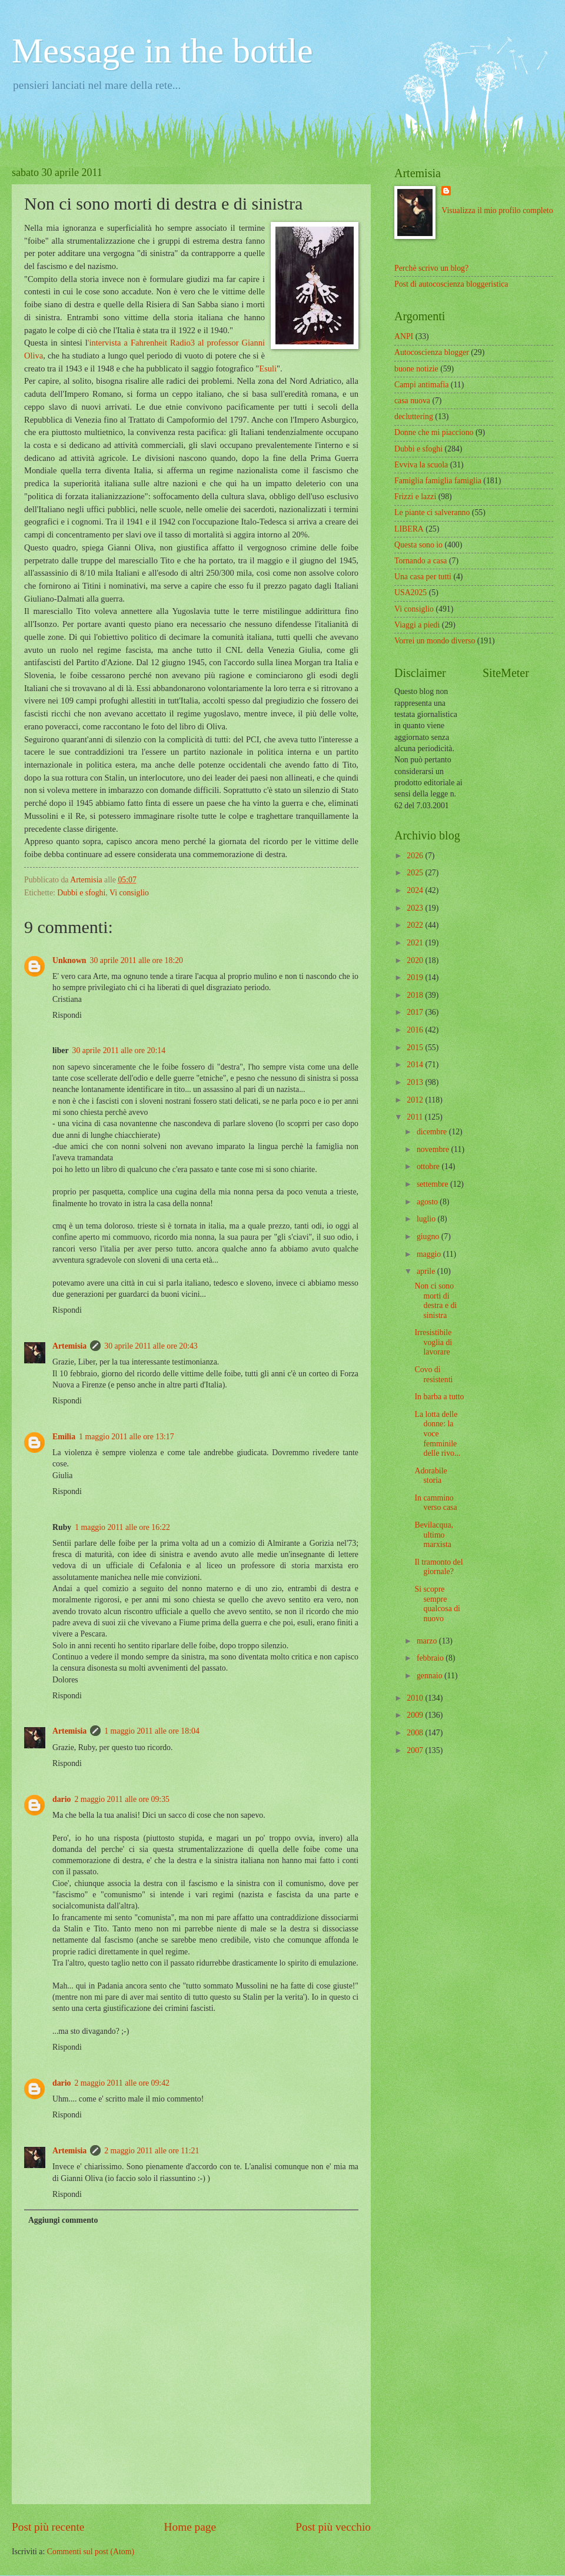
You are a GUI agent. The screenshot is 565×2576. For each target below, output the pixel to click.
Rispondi (67, 1015)
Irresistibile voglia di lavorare (433, 1342)
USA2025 (410, 592)
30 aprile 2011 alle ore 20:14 (119, 1050)
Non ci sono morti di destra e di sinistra (435, 1301)
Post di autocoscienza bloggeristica (451, 284)
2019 (416, 977)
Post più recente (48, 2527)
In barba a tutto (439, 1396)
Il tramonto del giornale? (438, 1567)
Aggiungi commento (63, 2220)
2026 (416, 855)
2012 (416, 1100)
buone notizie (416, 368)
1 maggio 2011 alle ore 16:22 (122, 1527)
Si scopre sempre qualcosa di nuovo (437, 1604)
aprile (427, 1271)
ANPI (403, 336)
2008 (416, 1732)
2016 (416, 1029)
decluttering (413, 416)
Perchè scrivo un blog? (431, 268)
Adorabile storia (430, 1475)
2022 (416, 925)
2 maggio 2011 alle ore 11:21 (151, 2150)
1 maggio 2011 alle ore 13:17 (126, 1436)
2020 (416, 960)
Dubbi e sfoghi (81, 892)
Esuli (268, 368)
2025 (416, 872)
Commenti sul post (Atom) (90, 2551)
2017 (416, 1012)
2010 (416, 1698)
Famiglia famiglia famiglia (437, 480)
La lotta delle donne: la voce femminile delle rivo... (437, 1434)
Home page (190, 2527)
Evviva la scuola (421, 464)
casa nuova (412, 400)
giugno (429, 1236)
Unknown (69, 960)
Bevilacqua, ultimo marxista (433, 1535)
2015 (416, 1047)
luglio (427, 1218)
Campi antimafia (421, 384)
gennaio (430, 1675)
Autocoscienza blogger (431, 352)
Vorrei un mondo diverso (434, 640)
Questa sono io (418, 544)
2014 (416, 1064)
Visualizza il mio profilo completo (497, 210)
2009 (416, 1715)
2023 (416, 908)
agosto (428, 1201)
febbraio (431, 1658)
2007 (416, 1750)
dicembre (433, 1131)
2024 (416, 890)
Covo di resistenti (433, 1374)
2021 (416, 942)
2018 (416, 995)
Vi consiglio (129, 892)
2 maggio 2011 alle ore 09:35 (122, 1799)
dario (61, 1799)
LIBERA (409, 529)
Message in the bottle (162, 50)
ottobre (429, 1166)
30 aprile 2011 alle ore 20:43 (151, 1346)
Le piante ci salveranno (432, 512)
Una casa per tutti (422, 576)
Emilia (63, 1436)
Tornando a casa (420, 560)
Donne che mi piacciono (433, 432)
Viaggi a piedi (417, 624)
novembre (434, 1149)
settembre (433, 1184)
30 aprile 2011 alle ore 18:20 (137, 960)
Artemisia (69, 1346)
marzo (428, 1640)
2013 (416, 1082)
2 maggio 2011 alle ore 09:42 (122, 2083)
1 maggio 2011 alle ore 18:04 (152, 1731)
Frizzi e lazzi (415, 496)
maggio (430, 1254)
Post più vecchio (333, 2527)
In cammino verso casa (435, 1502)
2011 (416, 1117)
